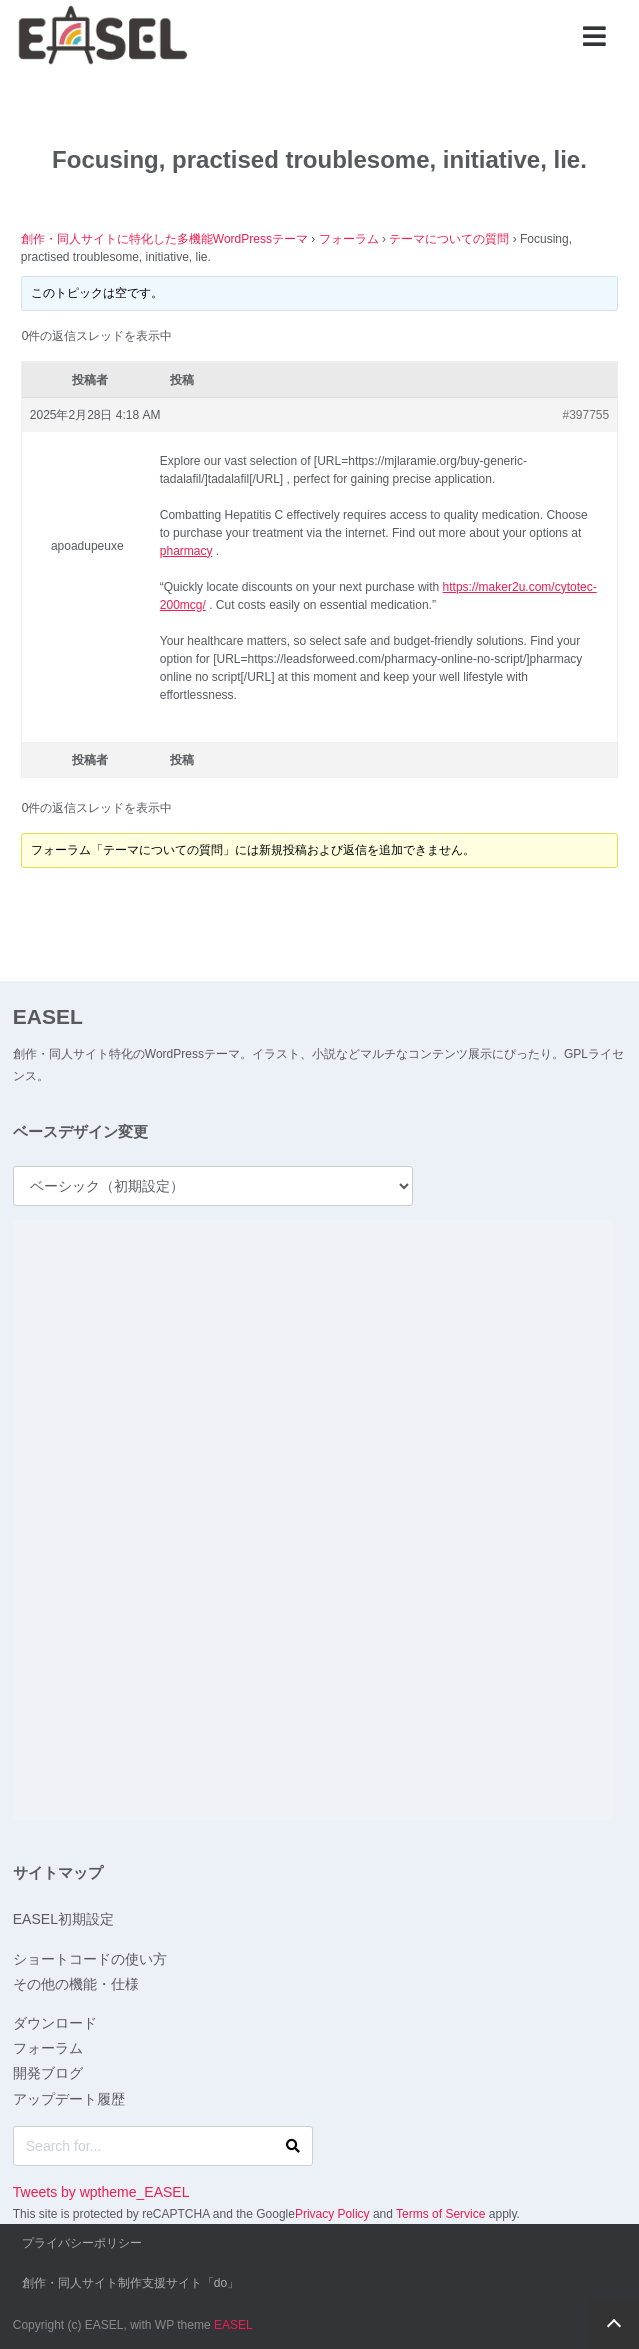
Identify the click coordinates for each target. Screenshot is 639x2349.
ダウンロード (55, 2023)
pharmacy (186, 551)
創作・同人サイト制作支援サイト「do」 (130, 2283)
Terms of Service (440, 2214)
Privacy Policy (332, 2214)
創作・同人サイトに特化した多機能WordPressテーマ (164, 239)
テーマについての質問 (449, 239)
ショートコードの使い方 (90, 1959)
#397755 (586, 415)
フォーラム (349, 239)
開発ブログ (48, 2073)
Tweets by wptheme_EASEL (101, 2192)
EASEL (48, 1016)
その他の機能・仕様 (76, 1984)
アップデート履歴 (69, 2099)
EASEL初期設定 (63, 1919)
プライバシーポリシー (82, 2243)
